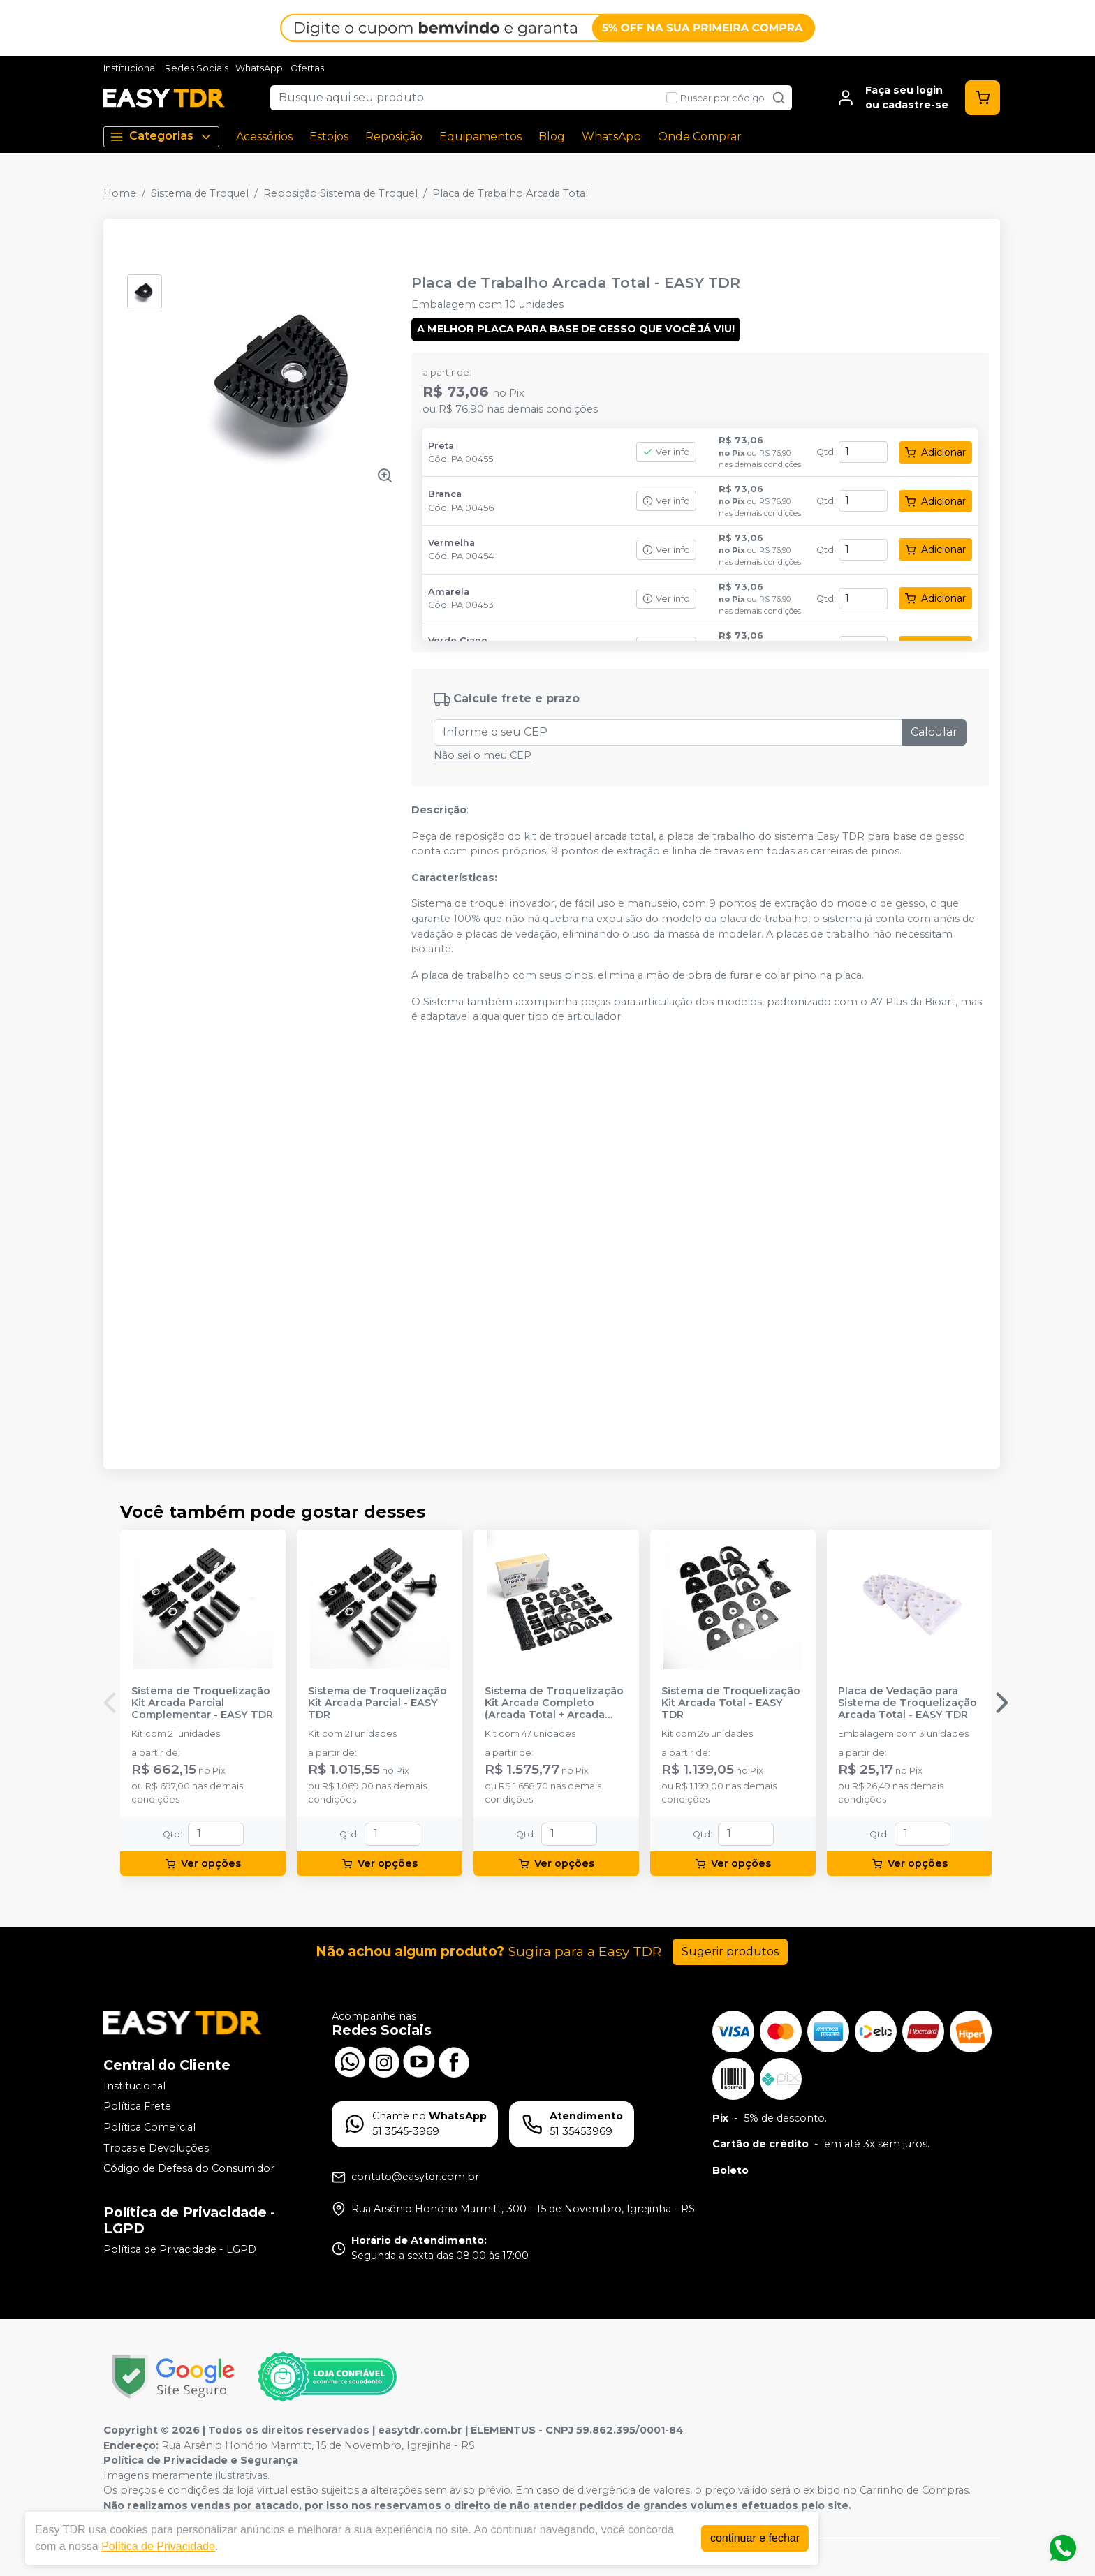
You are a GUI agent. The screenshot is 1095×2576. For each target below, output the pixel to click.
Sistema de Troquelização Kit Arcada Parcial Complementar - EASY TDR (202, 1703)
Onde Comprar (700, 136)
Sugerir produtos (730, 1951)
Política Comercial (149, 2127)
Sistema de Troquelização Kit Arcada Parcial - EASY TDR (377, 1703)
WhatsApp (259, 68)
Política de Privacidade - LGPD (179, 2249)
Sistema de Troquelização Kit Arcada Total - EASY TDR (730, 1703)
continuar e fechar (755, 2538)
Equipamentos (480, 136)
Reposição (393, 136)
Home (119, 193)
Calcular (934, 732)
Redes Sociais (196, 68)
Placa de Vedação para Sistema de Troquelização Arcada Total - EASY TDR (907, 1703)
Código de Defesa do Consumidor (188, 2168)
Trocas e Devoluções (156, 2148)
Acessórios (264, 136)
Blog (551, 136)
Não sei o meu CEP (482, 755)
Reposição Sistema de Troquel (340, 193)
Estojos (328, 136)
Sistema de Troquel (200, 193)
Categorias (161, 136)
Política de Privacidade (158, 2546)
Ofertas (307, 68)
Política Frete (137, 2107)
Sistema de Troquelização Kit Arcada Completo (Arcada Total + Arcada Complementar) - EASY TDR (554, 1703)
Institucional (130, 68)
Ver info (666, 452)
